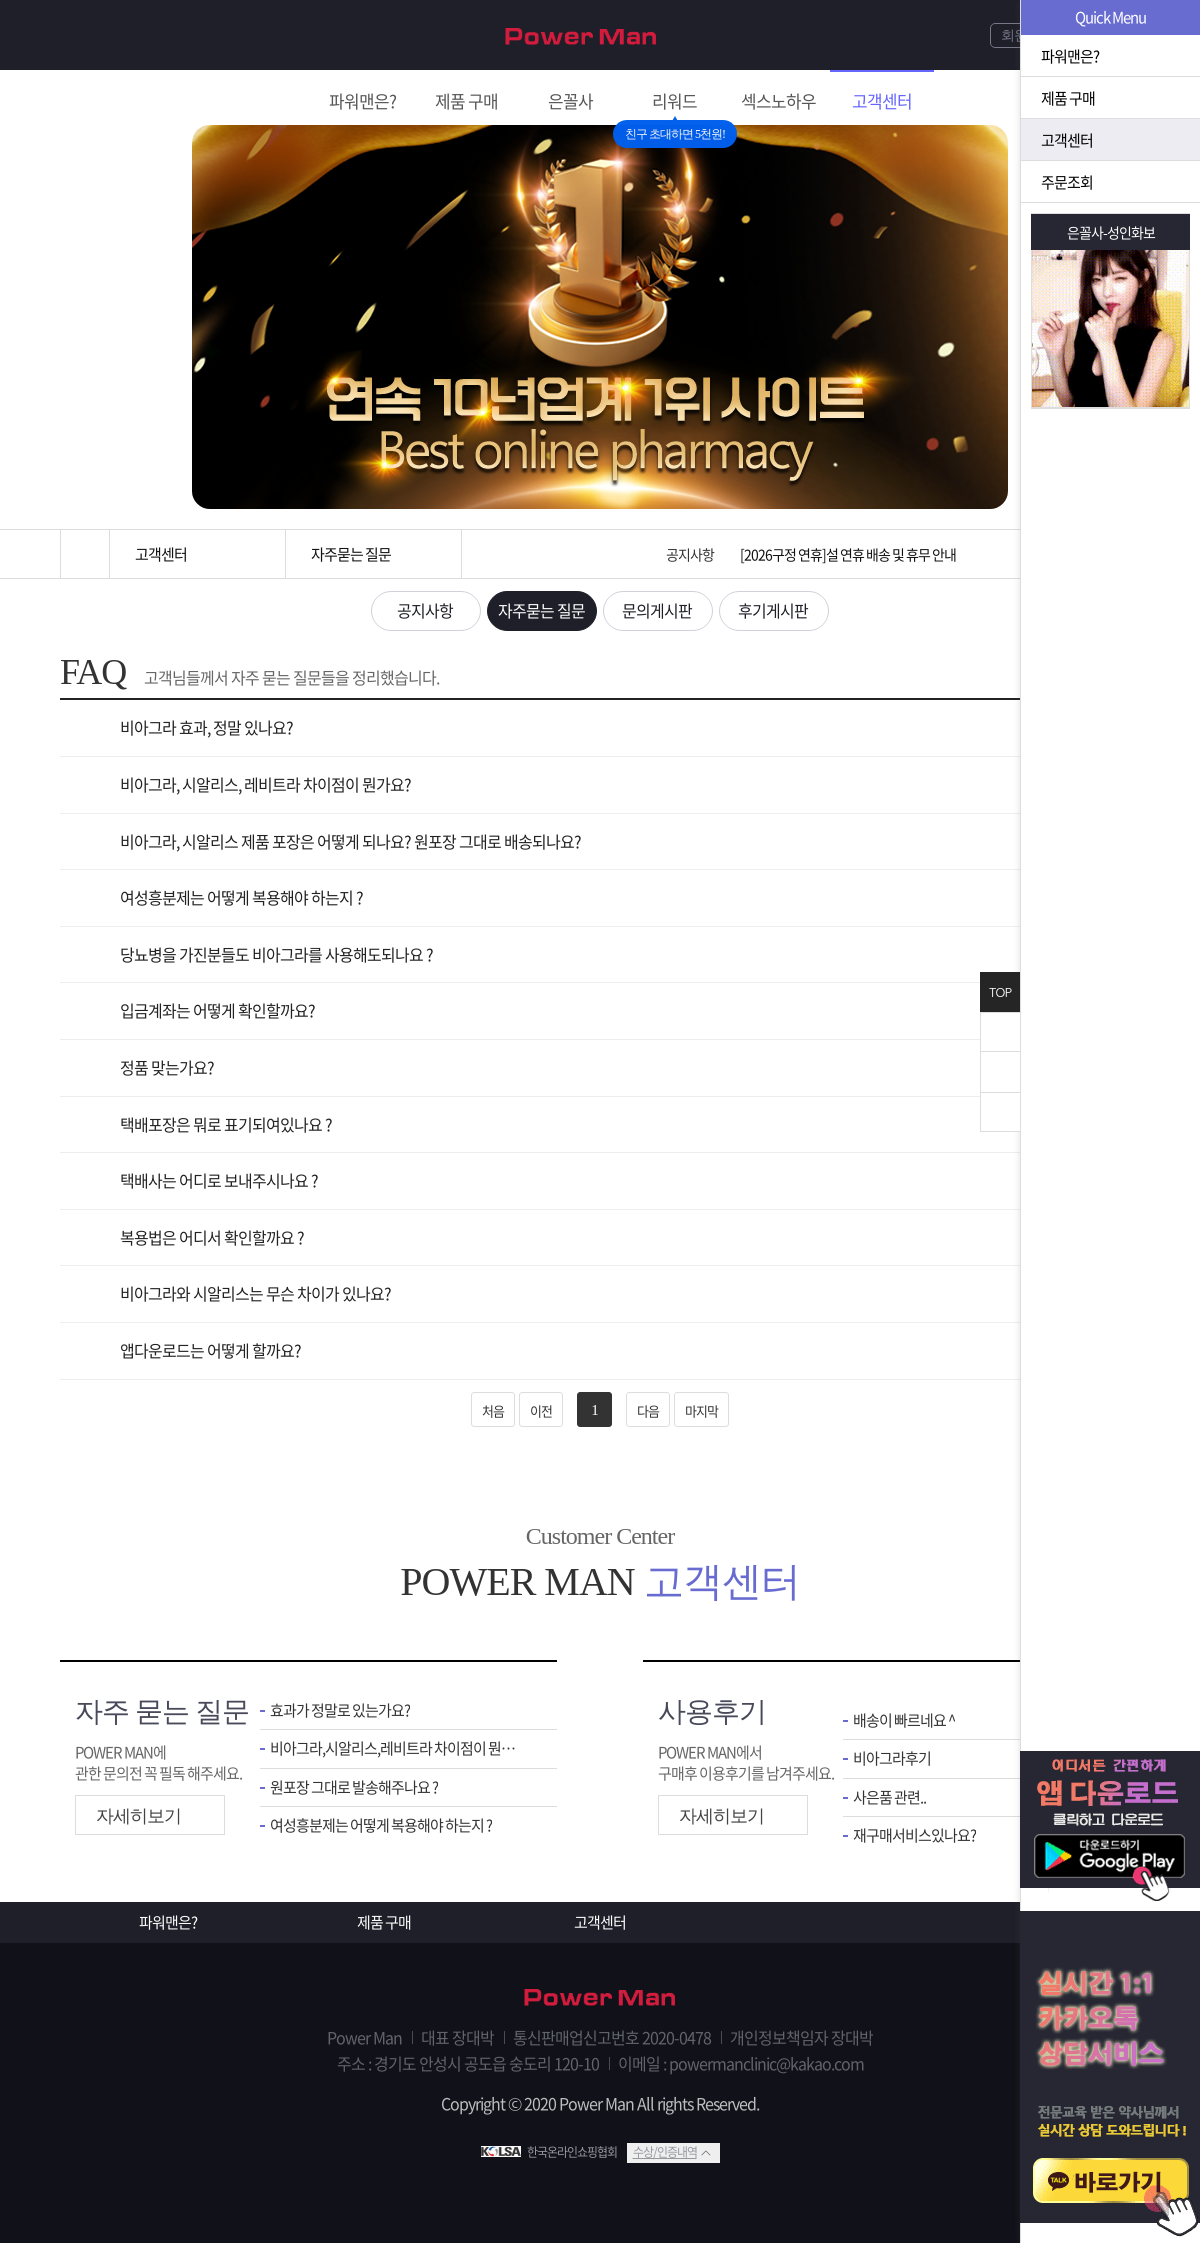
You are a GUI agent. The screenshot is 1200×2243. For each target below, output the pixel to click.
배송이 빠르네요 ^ (904, 1720)
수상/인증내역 (665, 2152)
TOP (1000, 992)
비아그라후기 (892, 1758)
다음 (648, 1410)
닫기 (1000, 1032)
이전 (541, 1410)
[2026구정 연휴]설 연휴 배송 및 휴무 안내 (848, 554)
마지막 (701, 1410)
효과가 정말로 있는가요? (340, 1710)
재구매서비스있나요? (914, 1835)
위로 (1000, 1072)
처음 (493, 1410)
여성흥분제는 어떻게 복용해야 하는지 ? (381, 1825)
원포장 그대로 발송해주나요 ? (354, 1787)
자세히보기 (138, 1816)
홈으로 (85, 554)
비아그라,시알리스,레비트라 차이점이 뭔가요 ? (398, 1748)
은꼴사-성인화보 (1111, 232)
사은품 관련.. (889, 1797)
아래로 (1000, 1112)
